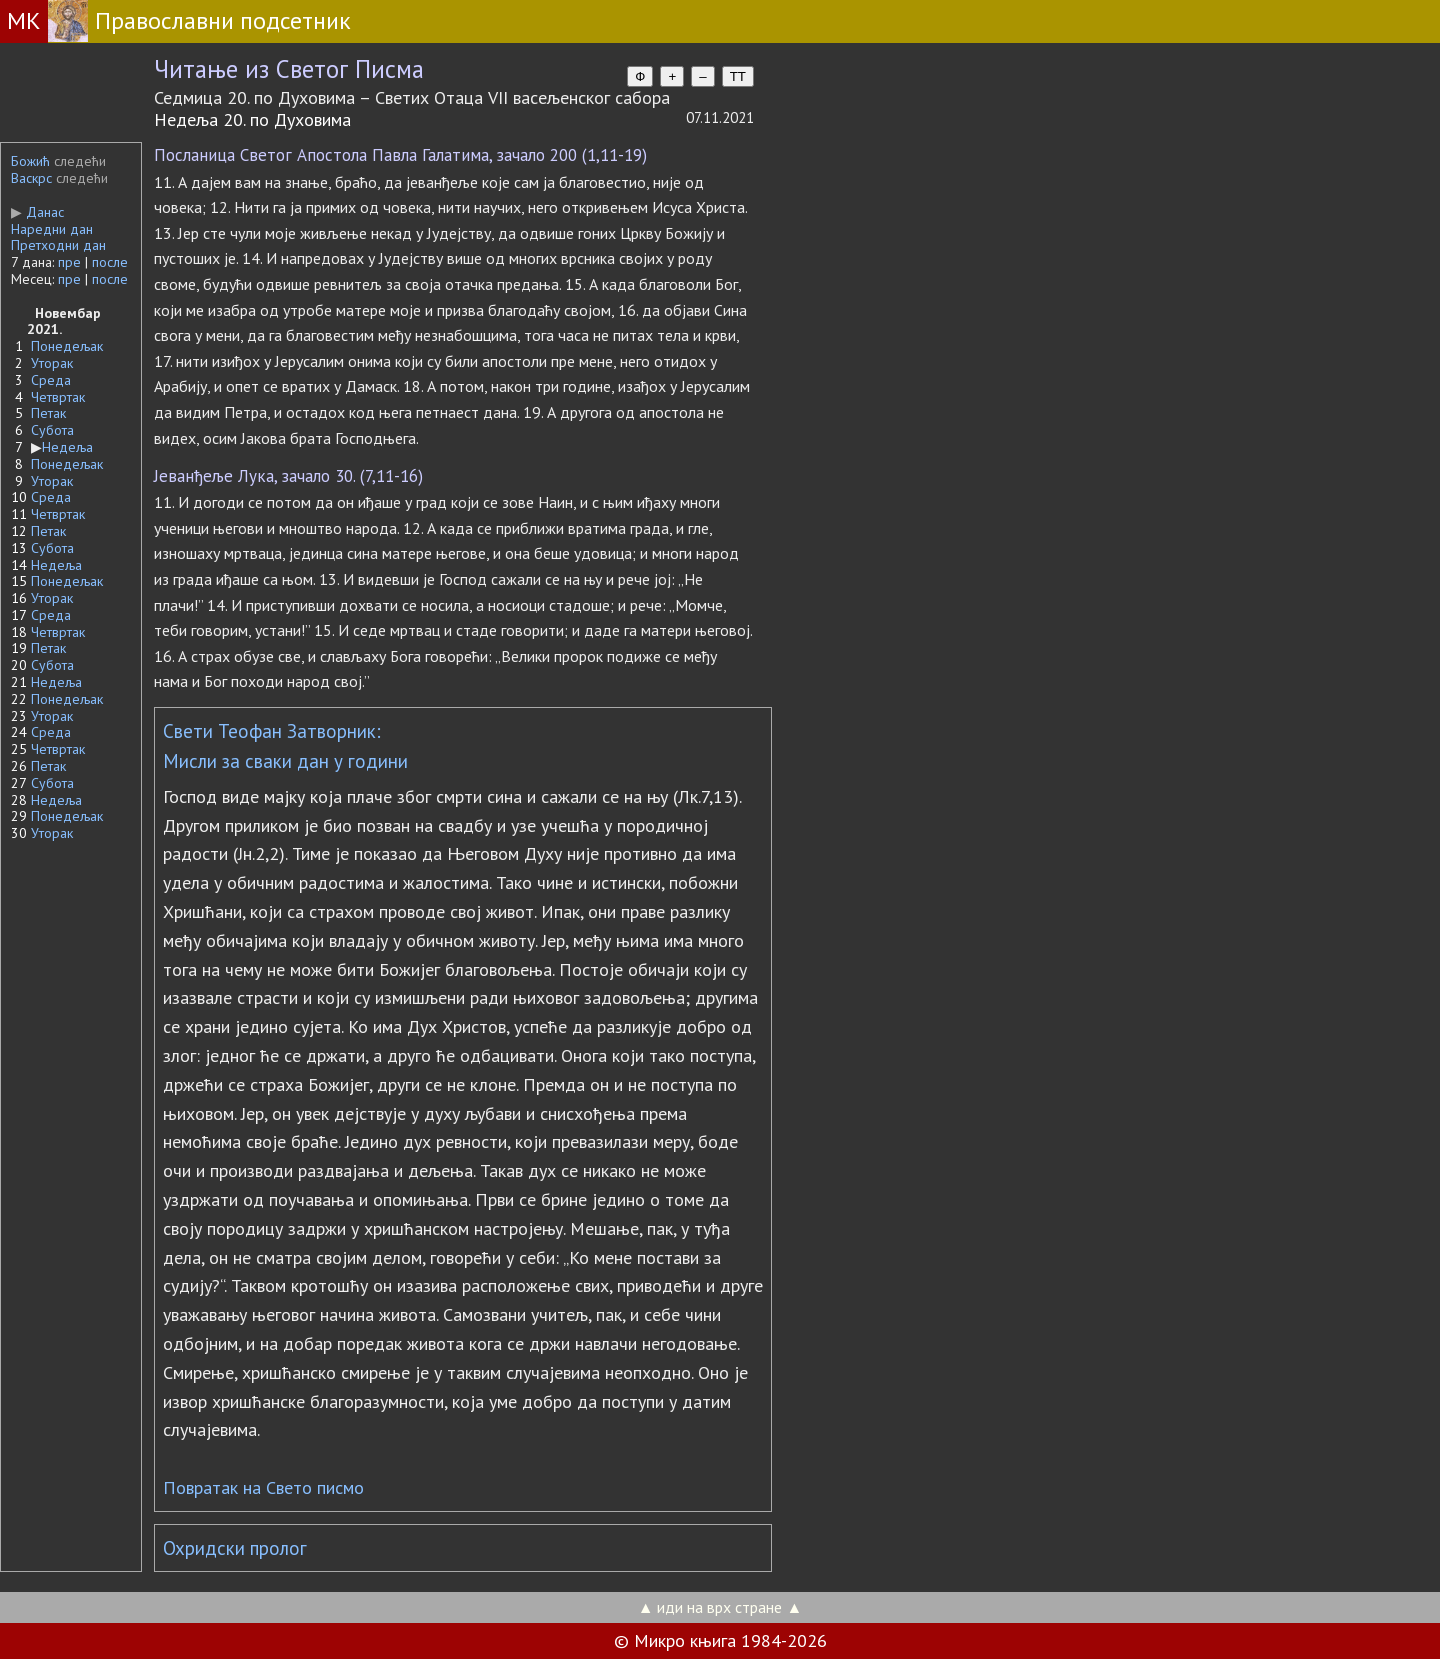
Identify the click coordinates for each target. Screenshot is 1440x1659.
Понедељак (67, 346)
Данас (37, 212)
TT (738, 76)
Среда (51, 380)
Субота (52, 430)
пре (69, 262)
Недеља (67, 447)
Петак (48, 413)
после (110, 262)
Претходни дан (58, 245)
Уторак (52, 363)
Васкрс (31, 178)
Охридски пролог (235, 1548)
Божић (30, 161)
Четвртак (58, 397)
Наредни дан (52, 229)
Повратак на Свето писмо (263, 1487)
